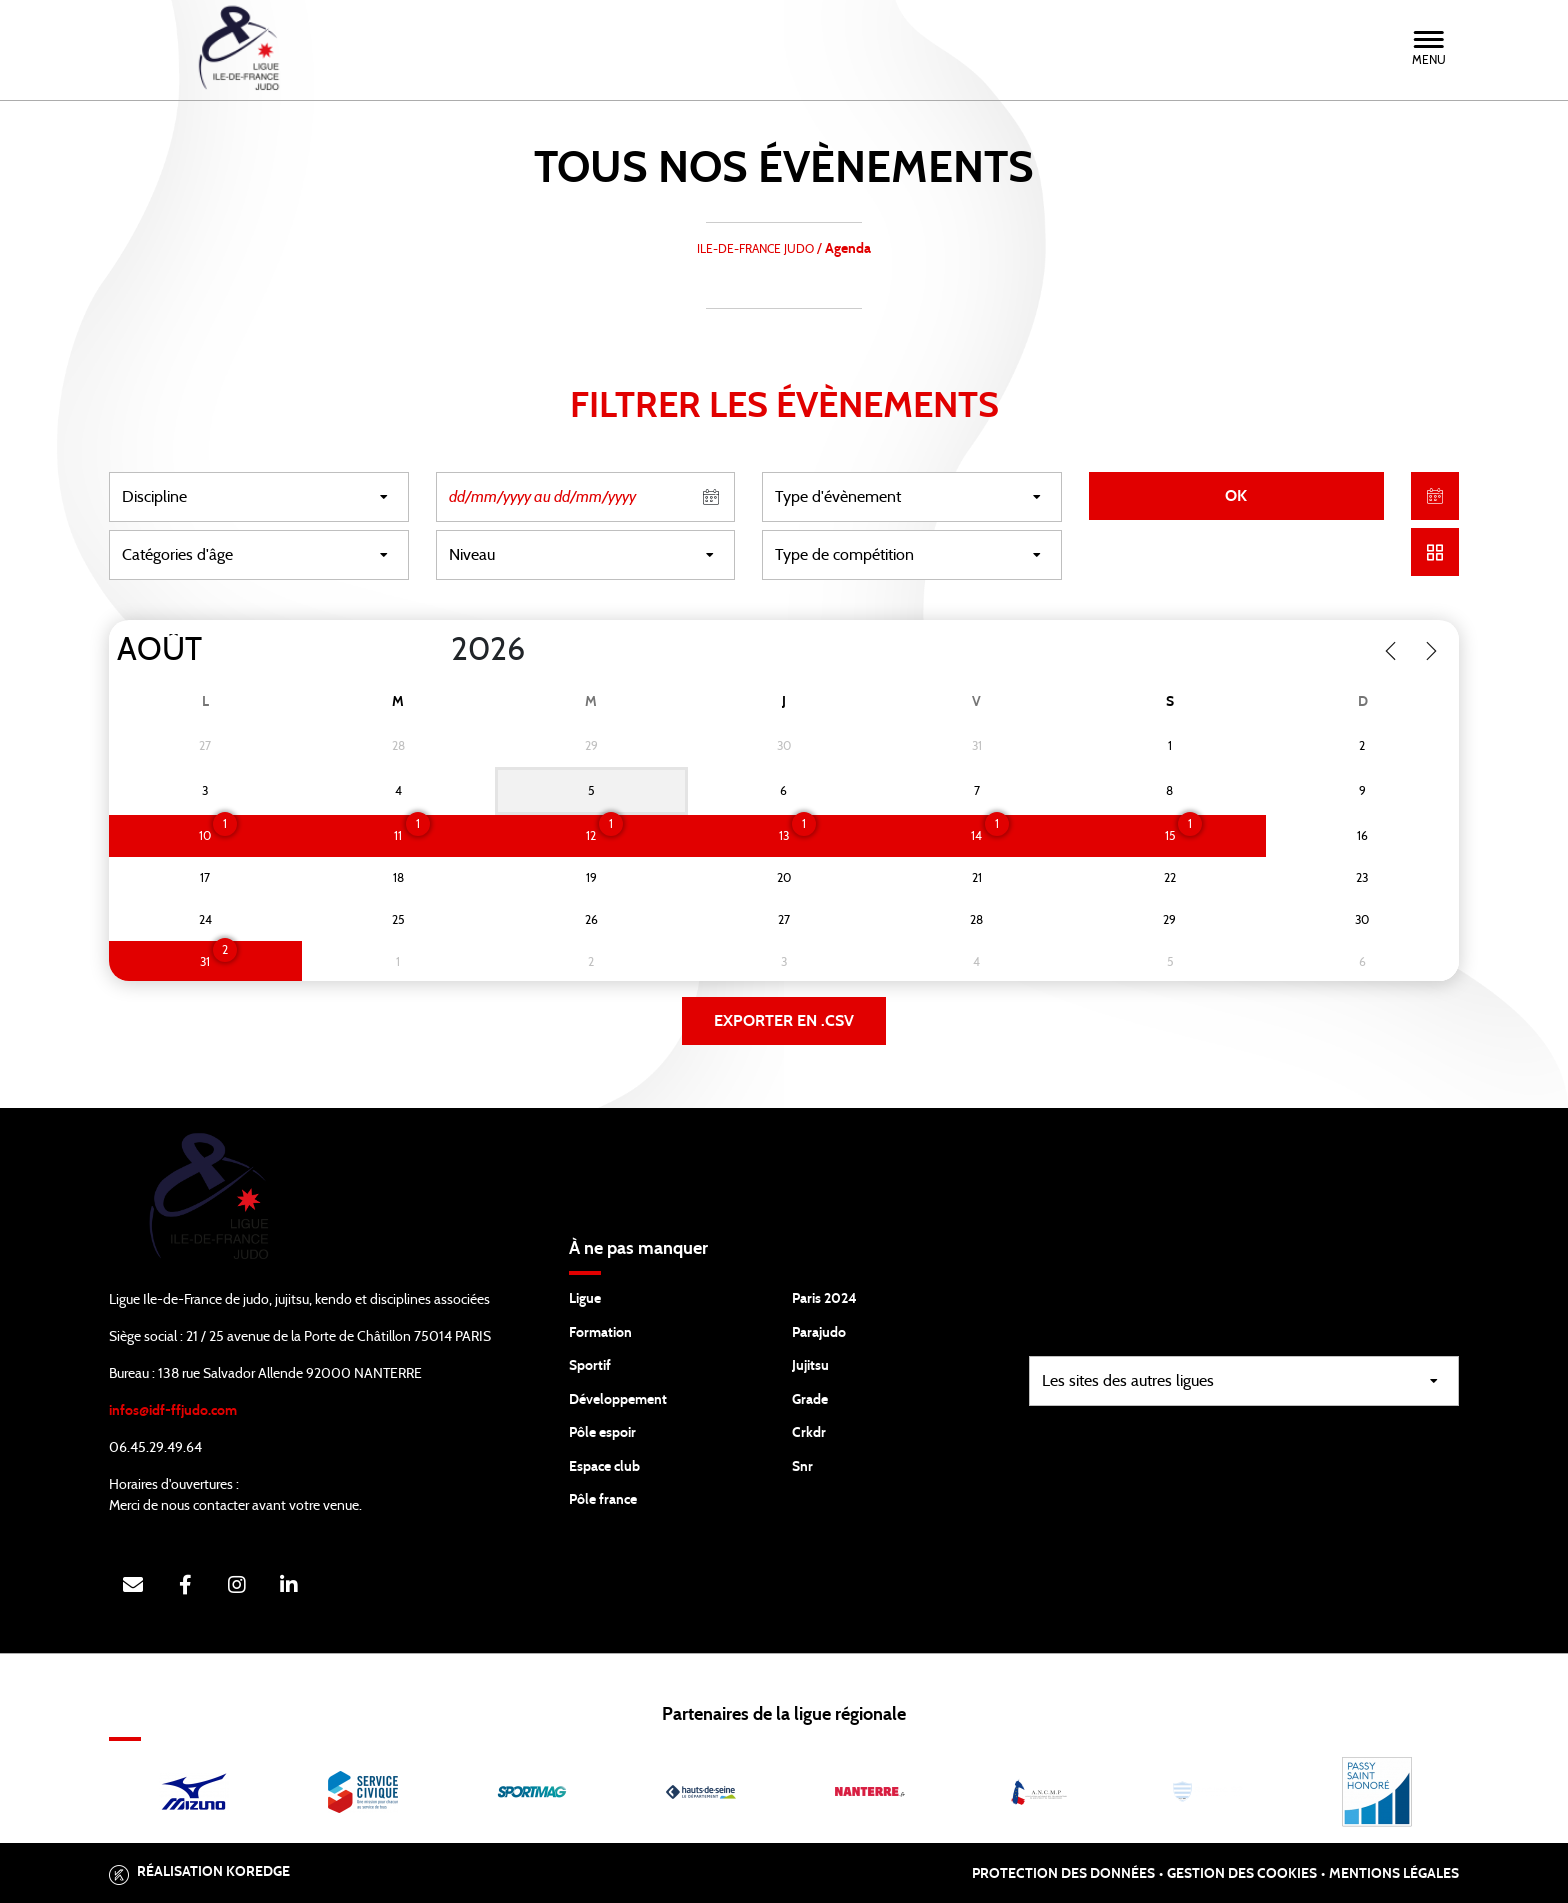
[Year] (435, 650)
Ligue (585, 1299)
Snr (802, 1467)
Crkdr (809, 1433)
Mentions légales (1394, 1874)
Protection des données (1063, 1874)
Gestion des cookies (1242, 1874)
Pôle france (603, 1500)
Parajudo (819, 1333)
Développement (618, 1400)
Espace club (604, 1467)
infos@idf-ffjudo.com (173, 1411)
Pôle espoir (602, 1433)
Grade (810, 1400)
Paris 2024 (824, 1299)
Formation (600, 1333)
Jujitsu (810, 1366)
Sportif (590, 1366)
